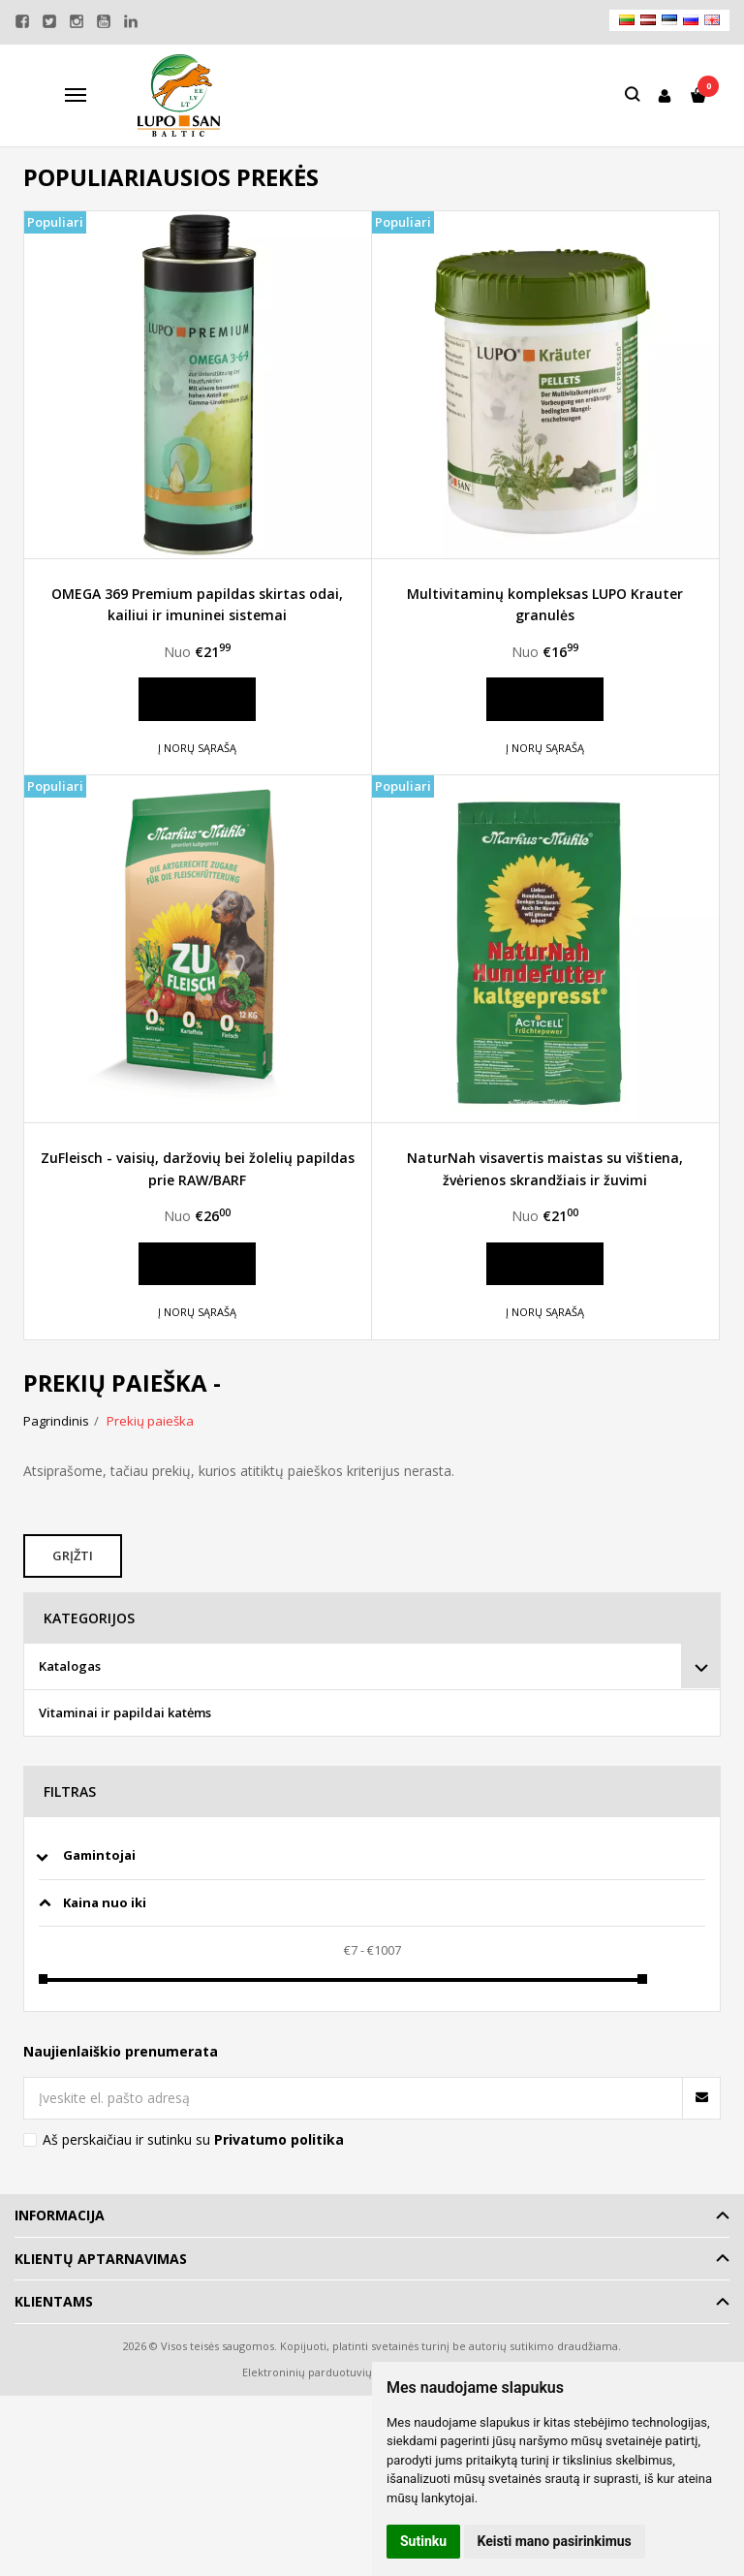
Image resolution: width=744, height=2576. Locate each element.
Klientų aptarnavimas (101, 2258)
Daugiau (197, 698)
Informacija (60, 2215)
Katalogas (70, 1666)
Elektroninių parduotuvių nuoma (327, 2372)
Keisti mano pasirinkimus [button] (555, 2541)
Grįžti (74, 1555)
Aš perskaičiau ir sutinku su (193, 2139)
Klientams (54, 2301)
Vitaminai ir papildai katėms (125, 1712)
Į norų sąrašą (197, 747)
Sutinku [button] (423, 2541)
